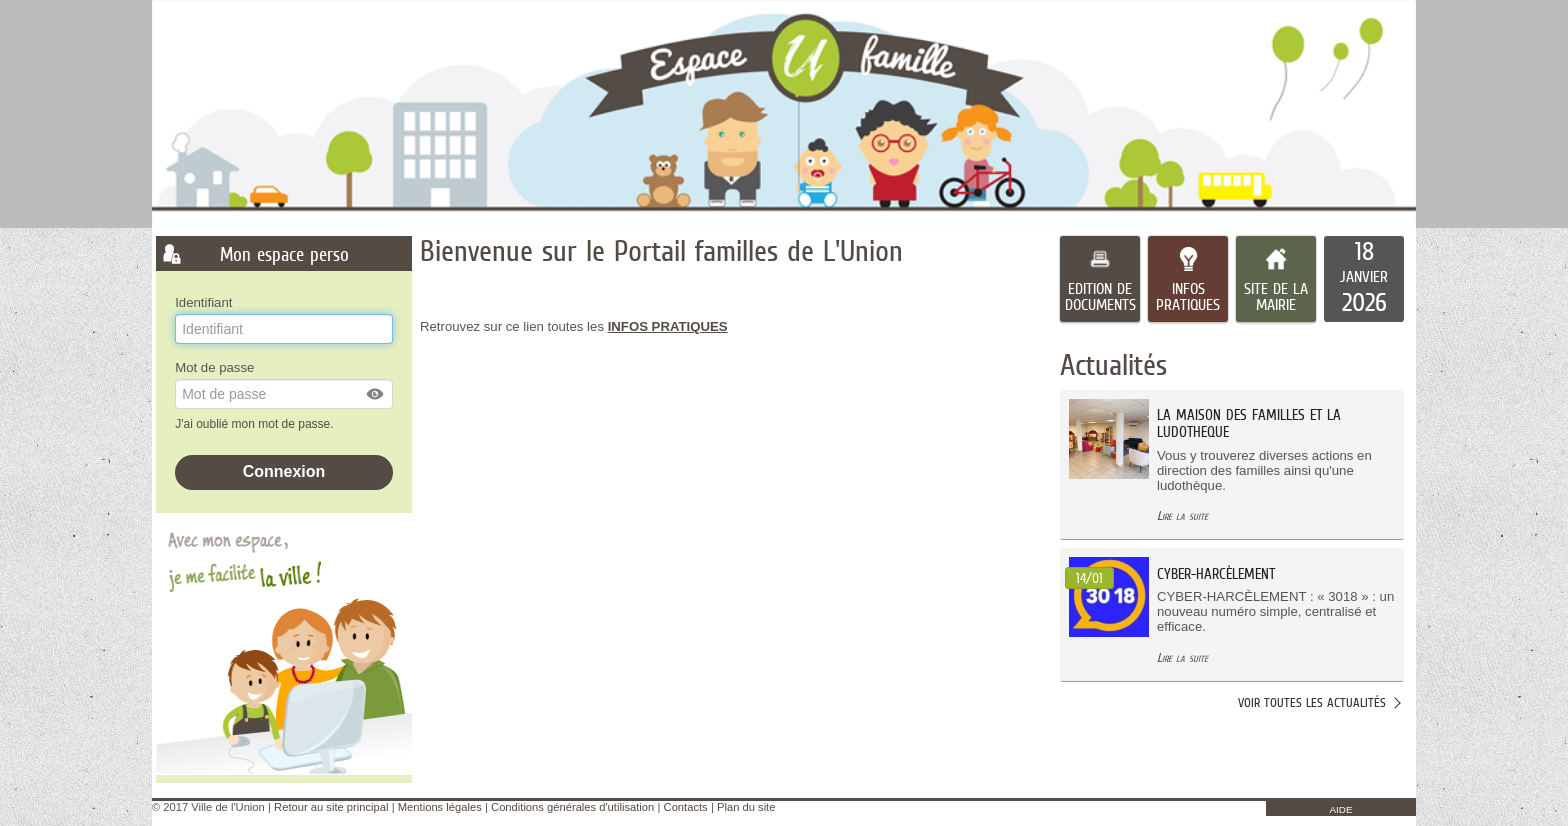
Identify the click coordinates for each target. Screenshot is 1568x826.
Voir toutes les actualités (1312, 702)
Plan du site (746, 807)
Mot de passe (214, 367)
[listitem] (1364, 279)
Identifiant (203, 302)
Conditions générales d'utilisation (572, 807)
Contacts (686, 807)
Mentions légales (440, 807)
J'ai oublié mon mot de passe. (256, 424)
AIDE (1340, 809)
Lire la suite (1182, 515)
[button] (376, 394)
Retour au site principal (331, 807)
